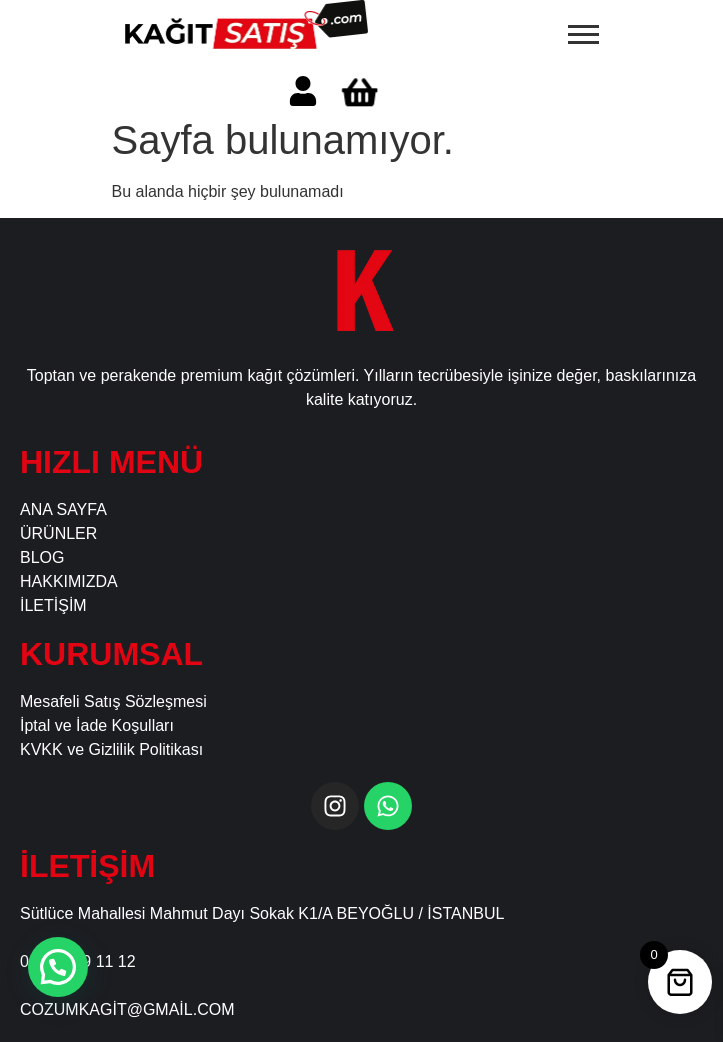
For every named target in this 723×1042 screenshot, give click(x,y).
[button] (58, 967)
